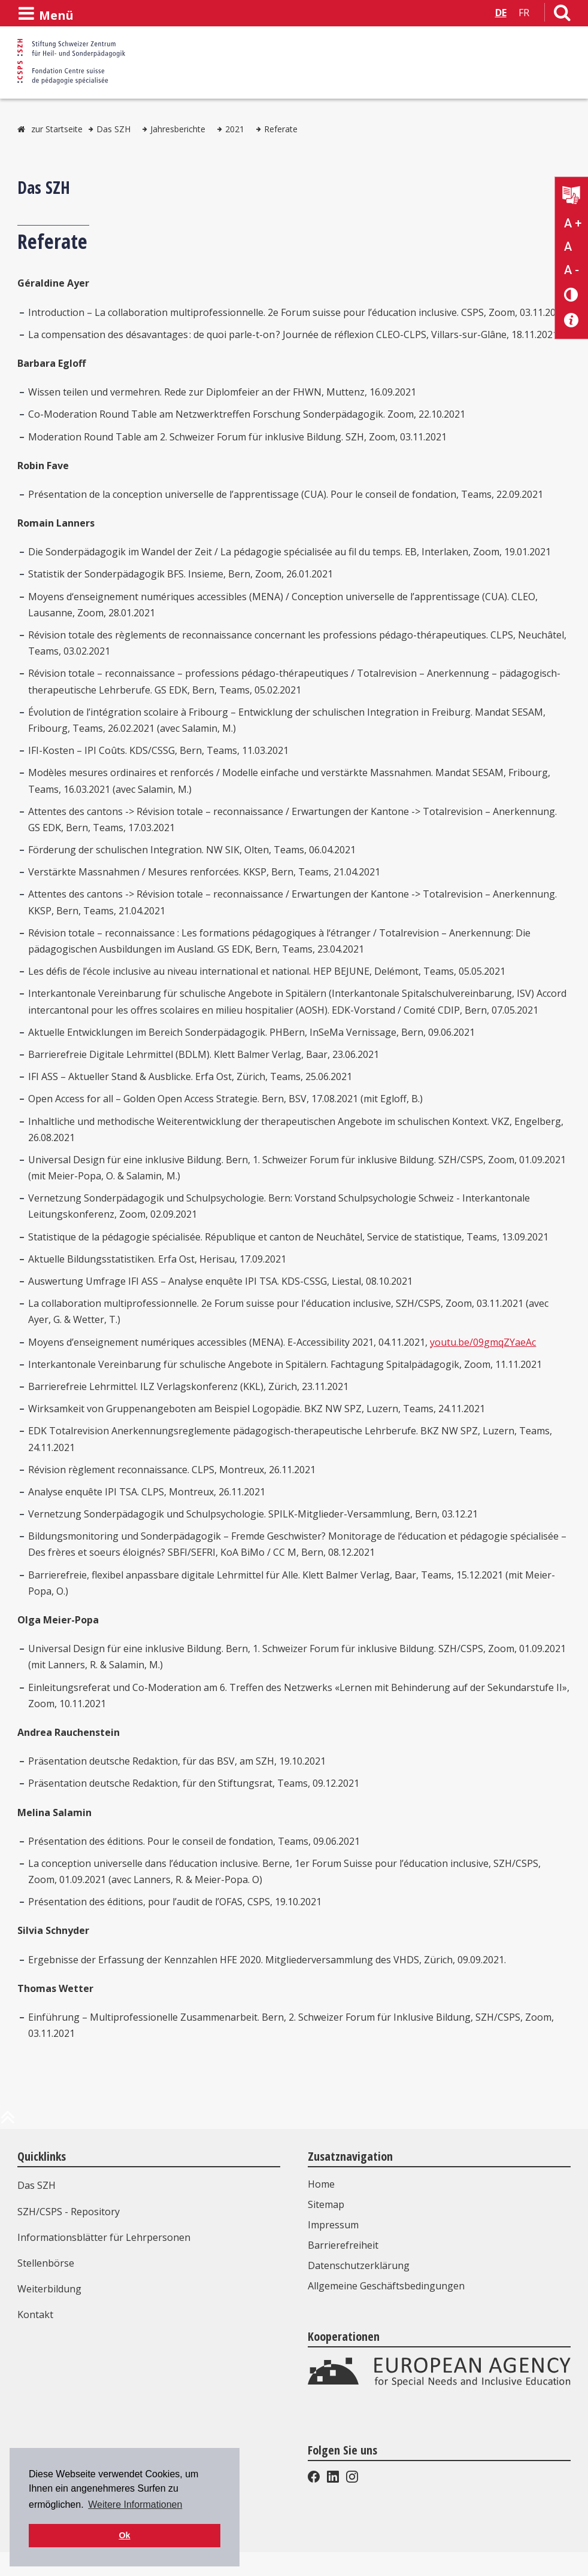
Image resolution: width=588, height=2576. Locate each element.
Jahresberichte (177, 129)
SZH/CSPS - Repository (68, 2211)
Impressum (333, 2224)
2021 (234, 129)
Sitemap (326, 2204)
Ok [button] (124, 2535)
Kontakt (35, 2314)
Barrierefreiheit (343, 2245)
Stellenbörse (45, 2263)
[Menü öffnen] (45, 13)
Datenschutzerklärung (359, 2265)
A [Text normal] (568, 246)
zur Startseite (57, 129)
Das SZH (113, 129)
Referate (281, 129)
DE (501, 12)
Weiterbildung (49, 2288)
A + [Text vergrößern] (572, 223)
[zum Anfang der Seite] (8, 2121)
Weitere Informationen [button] (135, 2504)
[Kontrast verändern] (571, 294)
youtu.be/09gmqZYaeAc (483, 1342)
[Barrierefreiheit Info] (571, 320)
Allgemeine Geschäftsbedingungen (386, 2285)
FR (524, 12)
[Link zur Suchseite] (562, 15)
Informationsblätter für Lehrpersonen (103, 2237)
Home (321, 2184)
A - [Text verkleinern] (571, 270)
